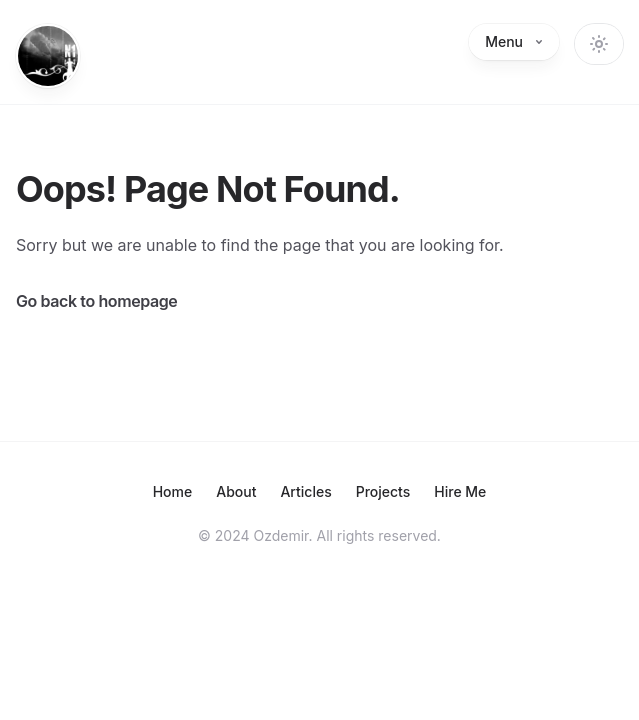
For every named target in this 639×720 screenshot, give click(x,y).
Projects (383, 491)
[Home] (48, 56)
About (236, 491)
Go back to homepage (96, 301)
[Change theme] (599, 44)
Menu (514, 41)
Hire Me (460, 491)
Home (173, 491)
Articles (305, 491)
